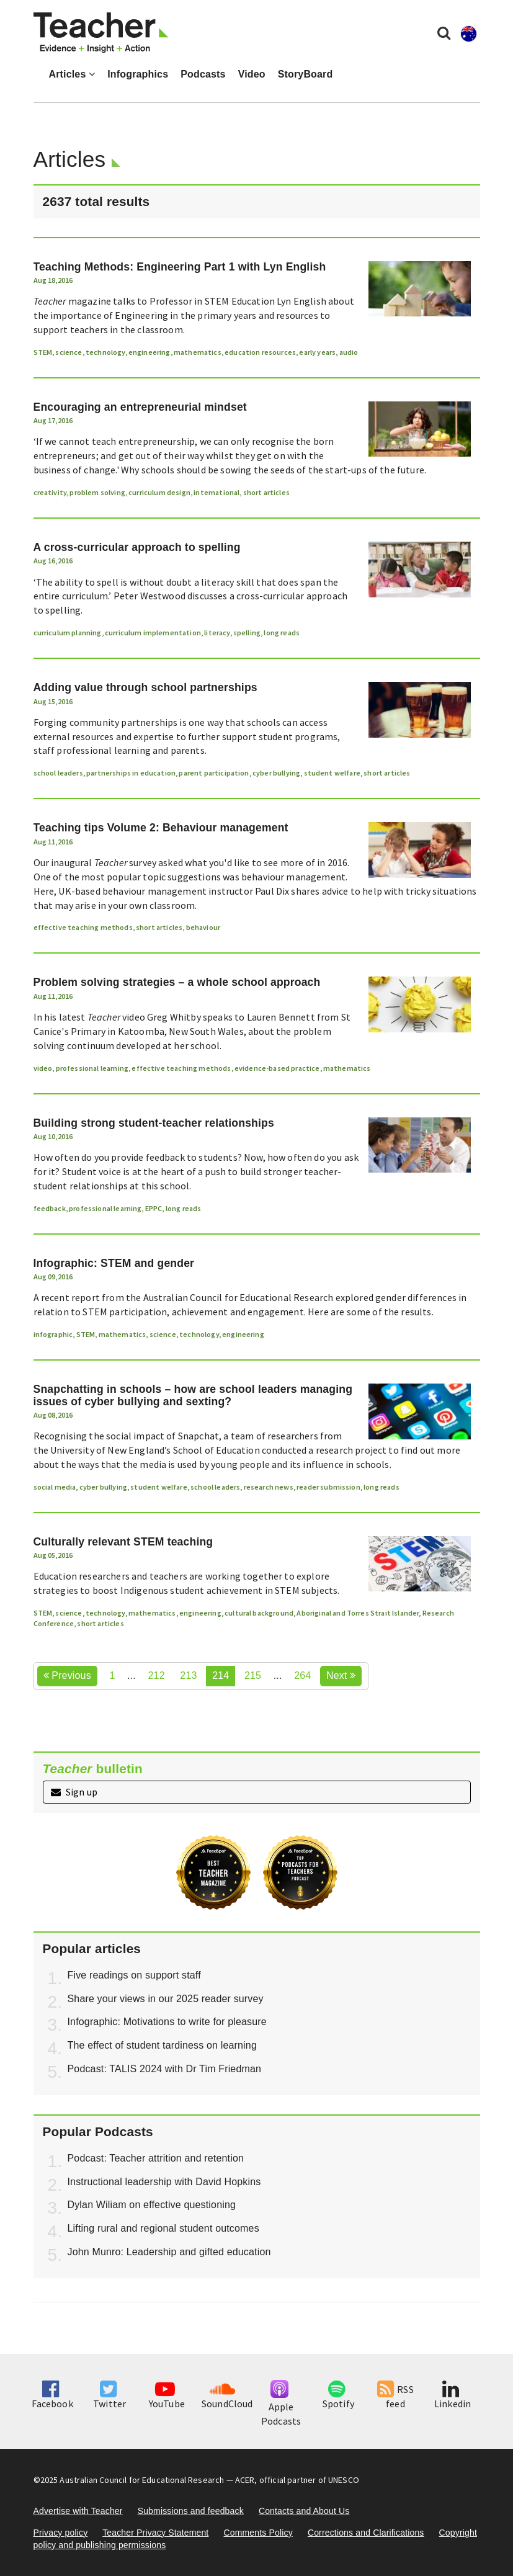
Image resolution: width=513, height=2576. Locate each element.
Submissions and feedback (191, 2511)
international (216, 492)
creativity (50, 492)
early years (317, 352)
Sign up (74, 1792)
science (68, 352)
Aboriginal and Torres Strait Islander (358, 1612)
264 (302, 1675)
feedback (49, 1208)
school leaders (58, 772)
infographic (53, 1334)
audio (349, 352)
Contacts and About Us (304, 2511)
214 (220, 1675)
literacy (217, 632)
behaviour (203, 927)
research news (268, 1486)
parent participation (214, 772)
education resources (260, 352)
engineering (149, 352)
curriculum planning (67, 632)
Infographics (137, 74)
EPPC (154, 1208)
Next (340, 1675)
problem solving (97, 492)
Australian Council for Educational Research (142, 2479)
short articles (266, 492)
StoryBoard (305, 74)
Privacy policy (60, 2533)
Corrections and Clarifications (366, 2533)
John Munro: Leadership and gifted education (169, 2252)
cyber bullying (276, 772)
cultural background (259, 1612)
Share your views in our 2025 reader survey (166, 1998)
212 (156, 1675)
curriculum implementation (153, 632)
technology (105, 352)
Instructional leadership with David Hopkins (164, 2181)
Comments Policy (257, 2533)
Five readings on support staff (134, 1975)
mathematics (197, 352)
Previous (67, 1675)
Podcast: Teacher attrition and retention (156, 2158)
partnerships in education (131, 772)
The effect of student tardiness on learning (162, 2045)
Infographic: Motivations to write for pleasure (167, 2021)
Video (251, 74)
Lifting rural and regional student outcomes (163, 2228)
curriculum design (159, 492)
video (43, 1068)
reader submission (328, 1486)
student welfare (332, 772)
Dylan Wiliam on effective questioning (152, 2204)
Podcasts (203, 74)
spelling (247, 632)
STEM (43, 352)
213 (188, 1675)
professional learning (92, 1068)
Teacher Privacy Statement (155, 2533)
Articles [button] (72, 74)
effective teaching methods (83, 927)
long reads (282, 632)
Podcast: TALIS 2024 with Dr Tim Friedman (165, 2069)
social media (54, 1486)
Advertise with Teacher (78, 2511)
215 (252, 1675)
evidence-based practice (277, 1068)
